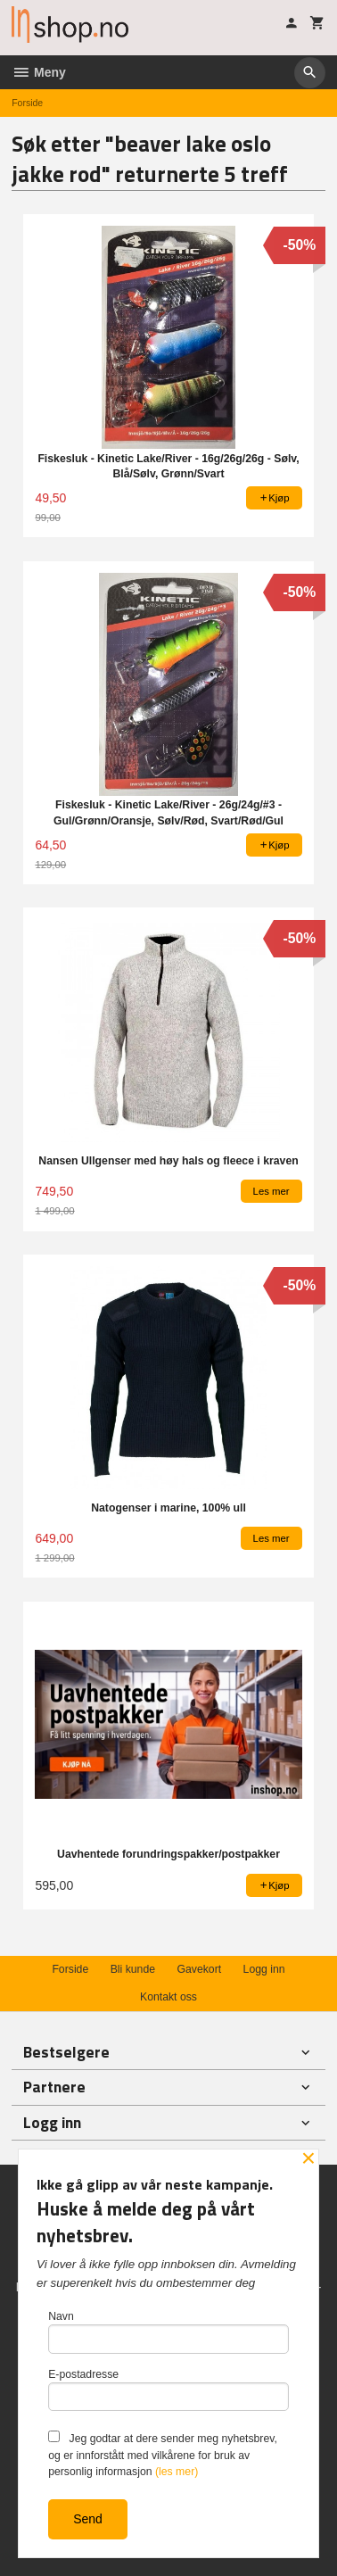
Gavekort (199, 1969)
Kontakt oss (168, 1997)
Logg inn (264, 1969)
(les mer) (176, 2471)
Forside (27, 102)
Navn (168, 2332)
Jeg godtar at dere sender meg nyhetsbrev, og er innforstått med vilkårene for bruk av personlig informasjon (162, 2454)
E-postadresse (168, 2390)
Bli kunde (133, 1969)
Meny (39, 72)
